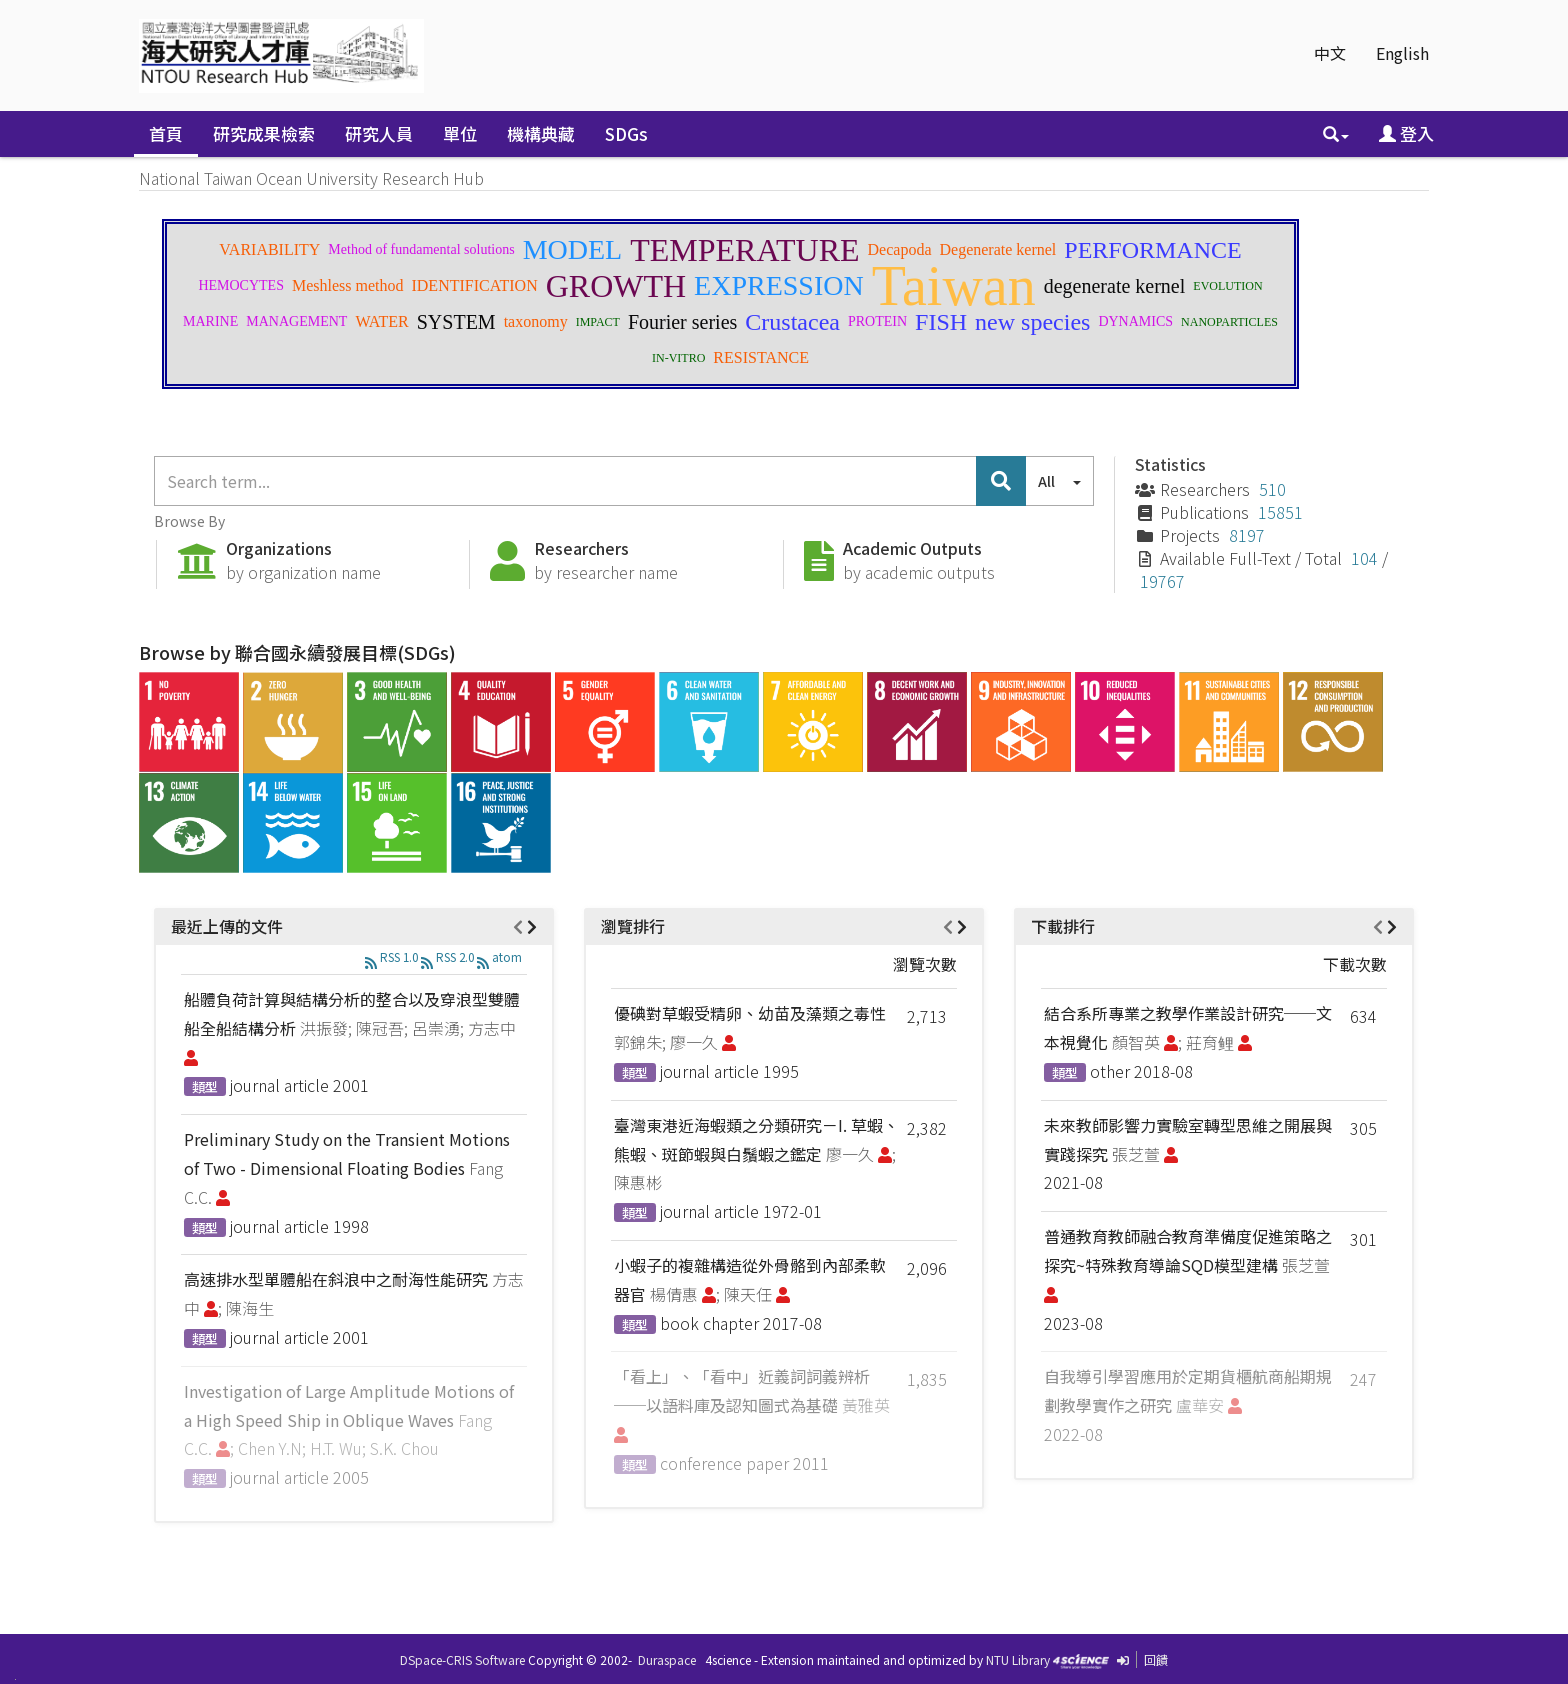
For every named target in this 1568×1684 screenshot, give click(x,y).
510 (1272, 489)
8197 (1247, 535)
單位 (460, 133)
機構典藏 (541, 133)
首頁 (166, 133)
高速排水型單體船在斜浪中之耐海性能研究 (336, 1279)
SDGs (626, 133)
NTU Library (1018, 1659)
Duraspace (667, 1659)
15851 (1280, 512)
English (1402, 53)
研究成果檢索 (264, 133)
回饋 (1156, 1659)
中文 (1330, 53)
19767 (1162, 581)
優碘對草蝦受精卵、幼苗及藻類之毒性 (750, 1013)
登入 (1406, 133)
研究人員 (379, 133)
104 (1364, 558)
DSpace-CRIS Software (462, 1659)
